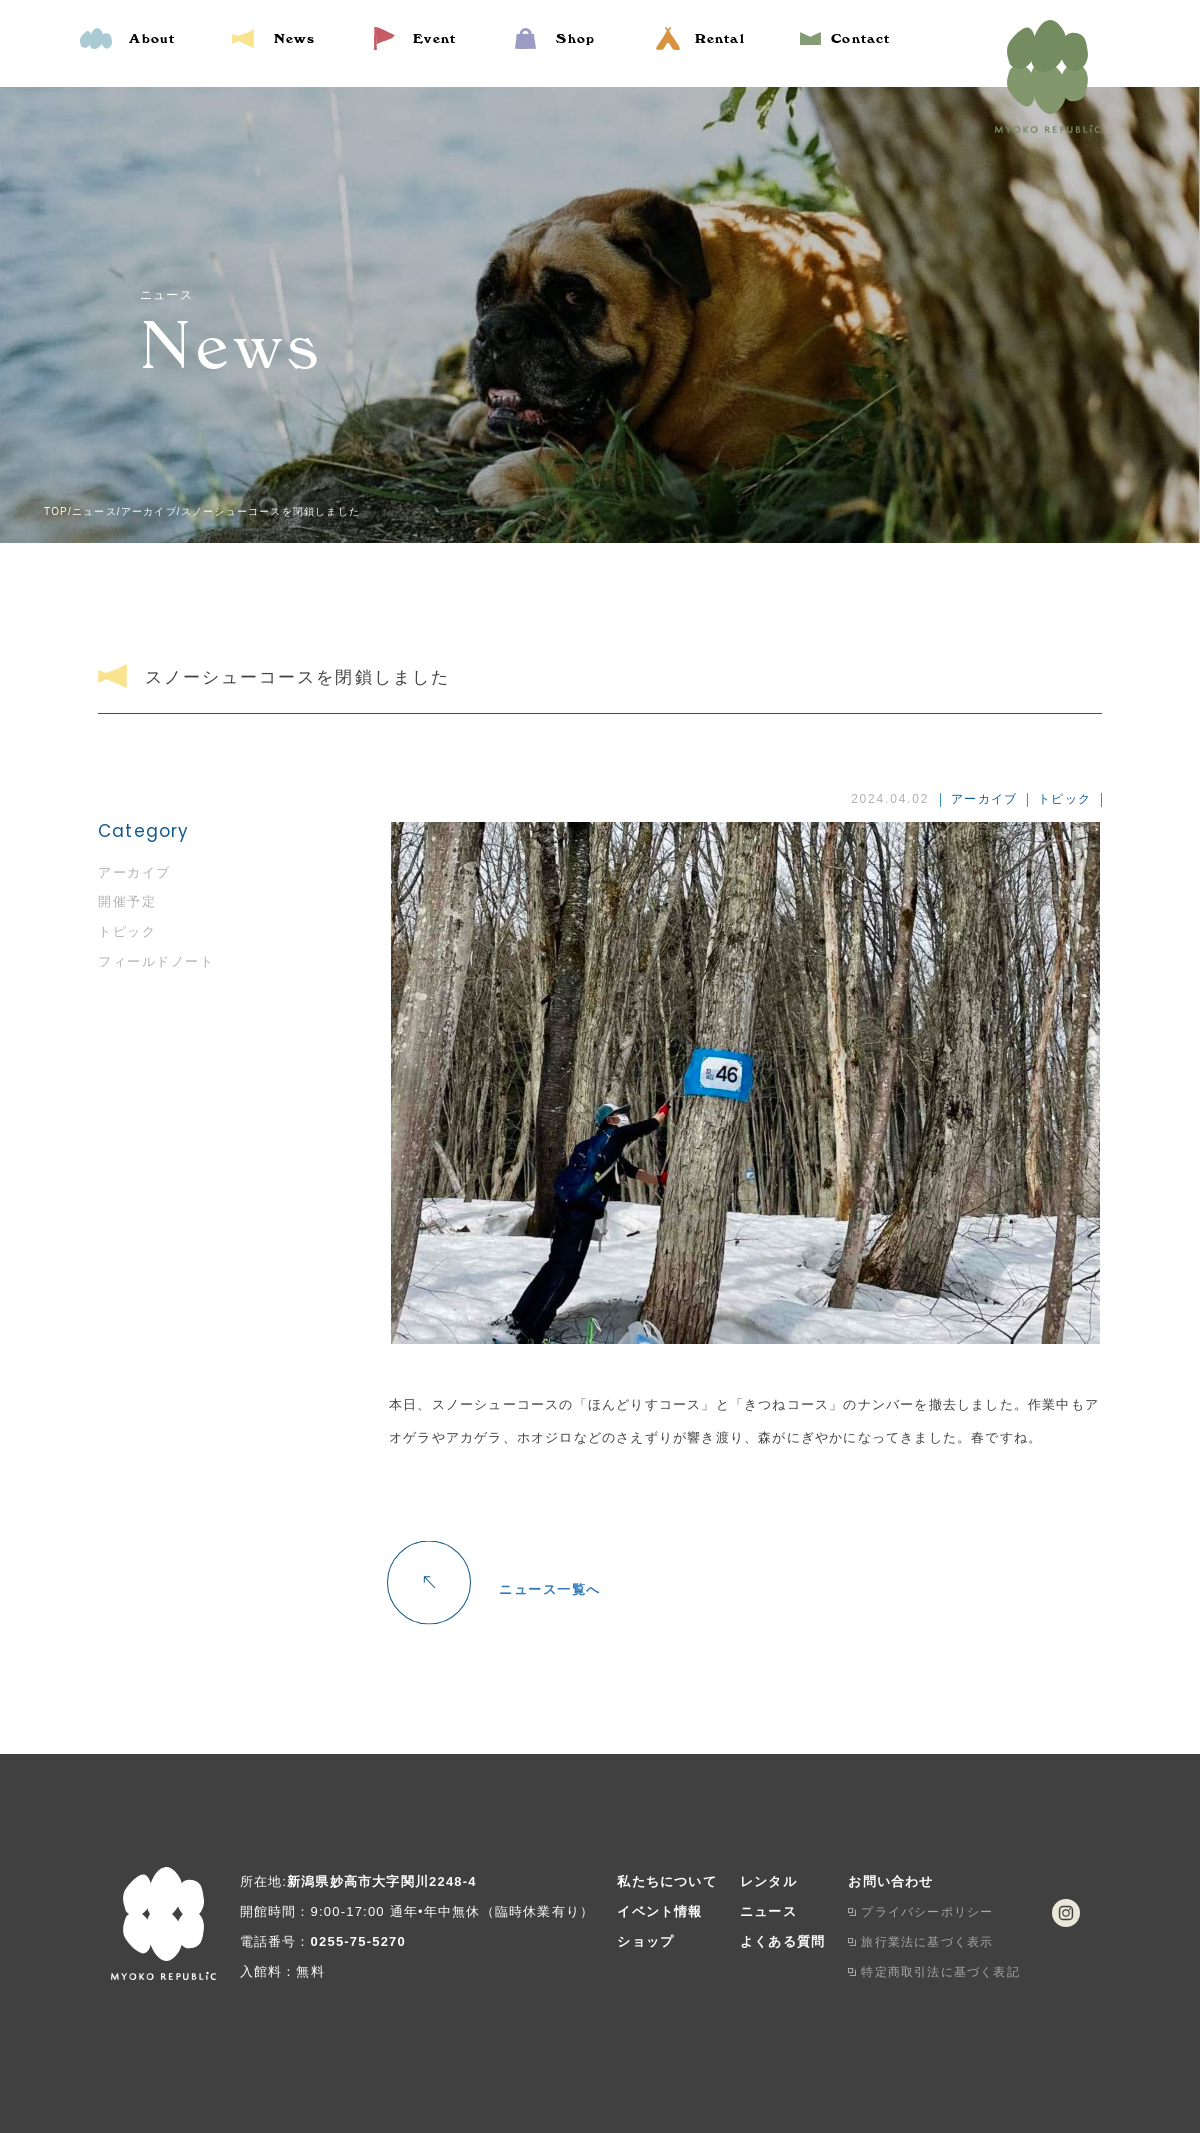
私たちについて (666, 1881)
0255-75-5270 (358, 1941)
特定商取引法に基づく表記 (940, 1972)
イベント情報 (659, 1911)
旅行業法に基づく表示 (927, 1942)
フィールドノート (156, 961)
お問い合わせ (890, 1881)
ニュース (768, 1911)
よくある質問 (782, 1941)
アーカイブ (134, 872)
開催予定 (127, 901)
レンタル (768, 1881)
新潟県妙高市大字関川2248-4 (382, 1881)
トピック (127, 931)
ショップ (645, 1941)
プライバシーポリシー (927, 1912)
